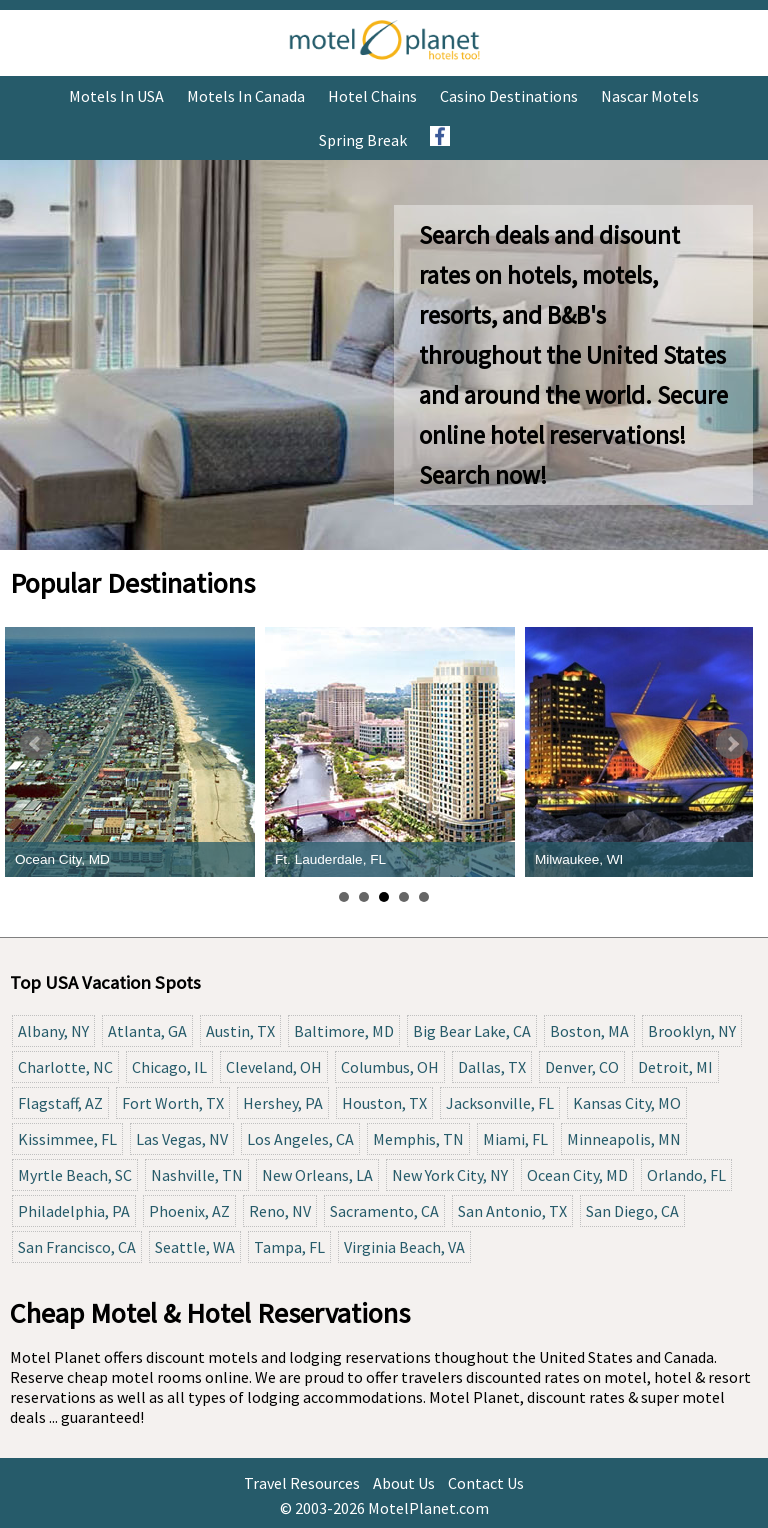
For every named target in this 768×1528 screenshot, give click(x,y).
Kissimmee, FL (67, 1139)
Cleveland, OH (274, 1067)
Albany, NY (53, 1031)
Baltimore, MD (344, 1031)
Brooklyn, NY (692, 1031)
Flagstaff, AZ (60, 1103)
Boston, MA (589, 1031)
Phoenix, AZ (189, 1211)
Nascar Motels (650, 96)
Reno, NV (280, 1211)
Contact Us (486, 1483)
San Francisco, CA (77, 1247)
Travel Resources (302, 1483)
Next (732, 744)
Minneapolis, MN (624, 1139)
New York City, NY (450, 1175)
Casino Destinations (509, 96)
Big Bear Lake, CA (472, 1031)
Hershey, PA (283, 1103)
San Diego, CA (632, 1211)
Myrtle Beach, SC (75, 1175)
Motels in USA (116, 96)
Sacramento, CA (384, 1211)
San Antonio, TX (512, 1211)
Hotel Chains (372, 96)
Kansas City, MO (627, 1103)
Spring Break (363, 140)
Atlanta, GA (147, 1031)
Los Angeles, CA (300, 1139)
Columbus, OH (390, 1067)
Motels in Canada (246, 96)
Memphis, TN (418, 1139)
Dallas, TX (492, 1067)
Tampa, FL (289, 1247)
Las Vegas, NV (182, 1139)
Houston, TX (384, 1103)
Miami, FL (515, 1139)
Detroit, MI (675, 1067)
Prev (36, 744)
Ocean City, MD (577, 1175)
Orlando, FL (686, 1175)
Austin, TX (240, 1031)
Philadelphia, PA (74, 1211)
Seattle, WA (195, 1247)
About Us (404, 1483)
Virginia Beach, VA (404, 1247)
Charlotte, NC (65, 1067)
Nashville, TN (197, 1175)
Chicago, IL (169, 1067)
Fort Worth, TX (173, 1103)
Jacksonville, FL (500, 1103)
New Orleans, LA (317, 1175)
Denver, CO (582, 1067)
